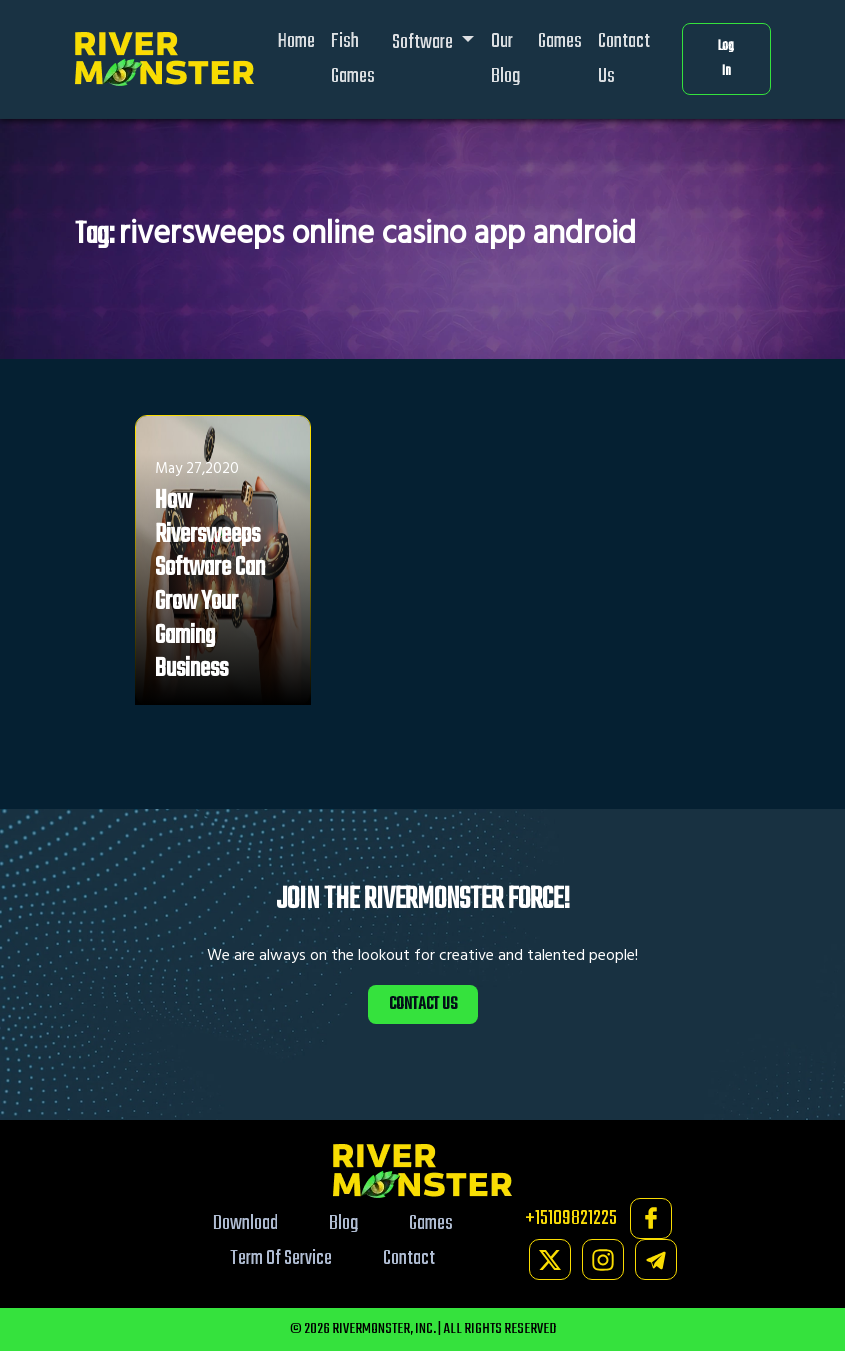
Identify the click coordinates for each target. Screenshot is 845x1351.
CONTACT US (423, 1004)
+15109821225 (571, 1218)
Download (245, 1223)
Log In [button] (726, 59)
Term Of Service (281, 1258)
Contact (409, 1258)
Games (560, 41)
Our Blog (505, 59)
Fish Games (353, 59)
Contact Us (624, 59)
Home (296, 41)
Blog (343, 1223)
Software (424, 42)
